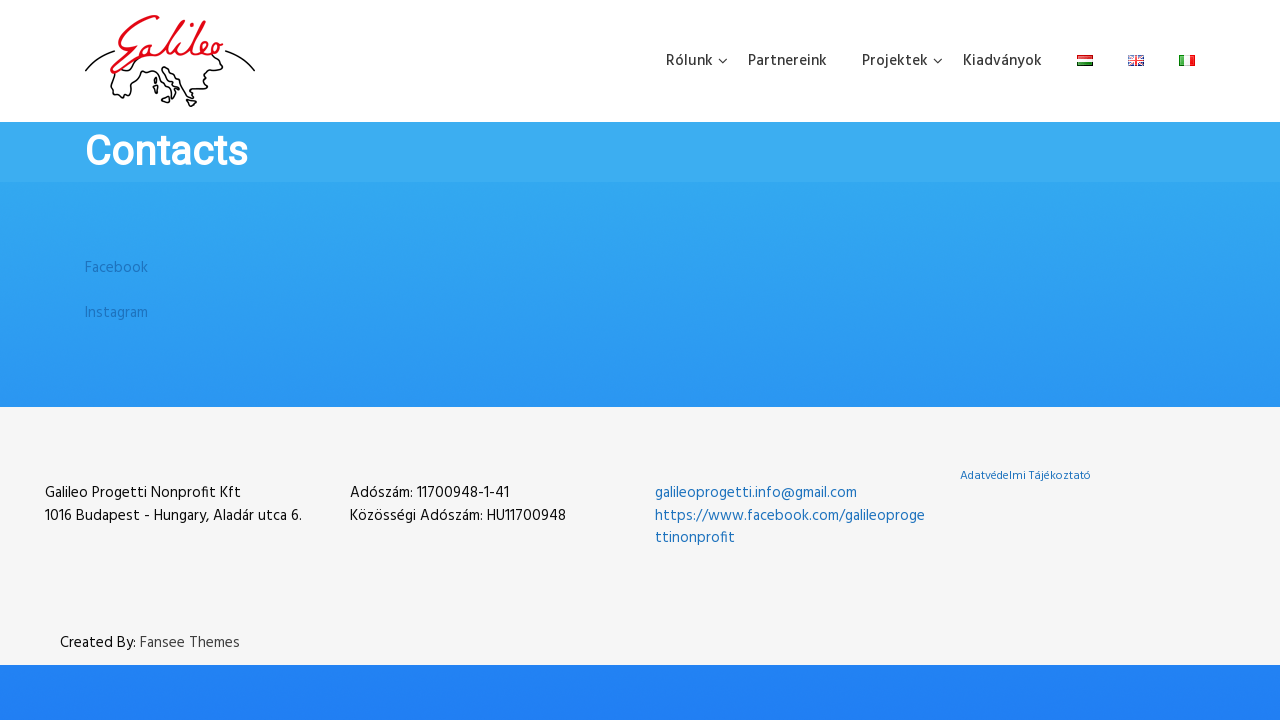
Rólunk (689, 61)
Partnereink (787, 61)
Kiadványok (1002, 61)
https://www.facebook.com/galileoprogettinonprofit (790, 527)
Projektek (895, 61)
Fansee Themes (190, 643)
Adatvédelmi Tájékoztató (1025, 476)
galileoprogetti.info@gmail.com (756, 493)
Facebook (116, 268)
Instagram (116, 313)
